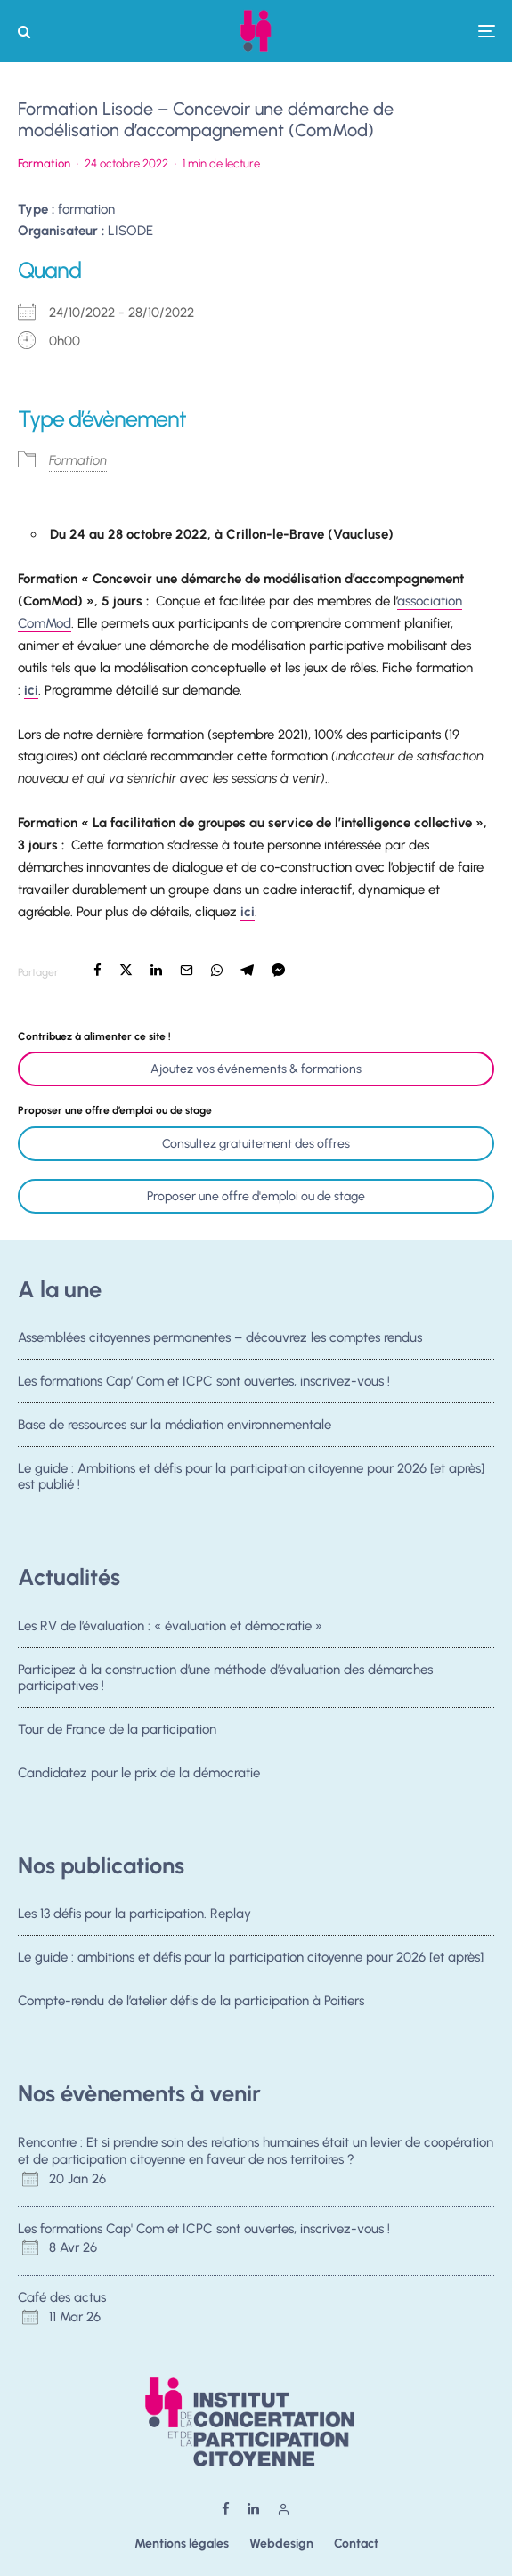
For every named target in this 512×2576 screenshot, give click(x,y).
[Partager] (97, 970)
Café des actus (62, 2297)
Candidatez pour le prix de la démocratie (139, 1780)
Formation (44, 163)
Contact (356, 2543)
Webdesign (281, 2543)
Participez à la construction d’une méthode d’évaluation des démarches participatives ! (225, 1678)
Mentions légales (181, 2543)
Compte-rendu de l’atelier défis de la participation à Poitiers (191, 2003)
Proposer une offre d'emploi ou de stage (256, 1196)
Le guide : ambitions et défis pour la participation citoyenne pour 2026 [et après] (251, 1957)
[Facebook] (226, 2508)
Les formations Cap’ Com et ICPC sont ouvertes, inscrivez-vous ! (204, 1381)
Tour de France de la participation (117, 1731)
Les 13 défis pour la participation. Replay (134, 1914)
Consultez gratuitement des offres (256, 1143)
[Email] (186, 970)
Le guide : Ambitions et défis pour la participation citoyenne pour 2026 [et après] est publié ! (251, 1483)
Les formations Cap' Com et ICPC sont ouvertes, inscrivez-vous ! (204, 2229)
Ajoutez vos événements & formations (256, 1069)
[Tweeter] (126, 970)
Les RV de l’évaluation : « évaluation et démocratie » (170, 1626)
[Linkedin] (253, 2508)
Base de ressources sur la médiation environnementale (174, 1426)
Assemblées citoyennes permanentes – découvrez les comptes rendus (220, 1337)
